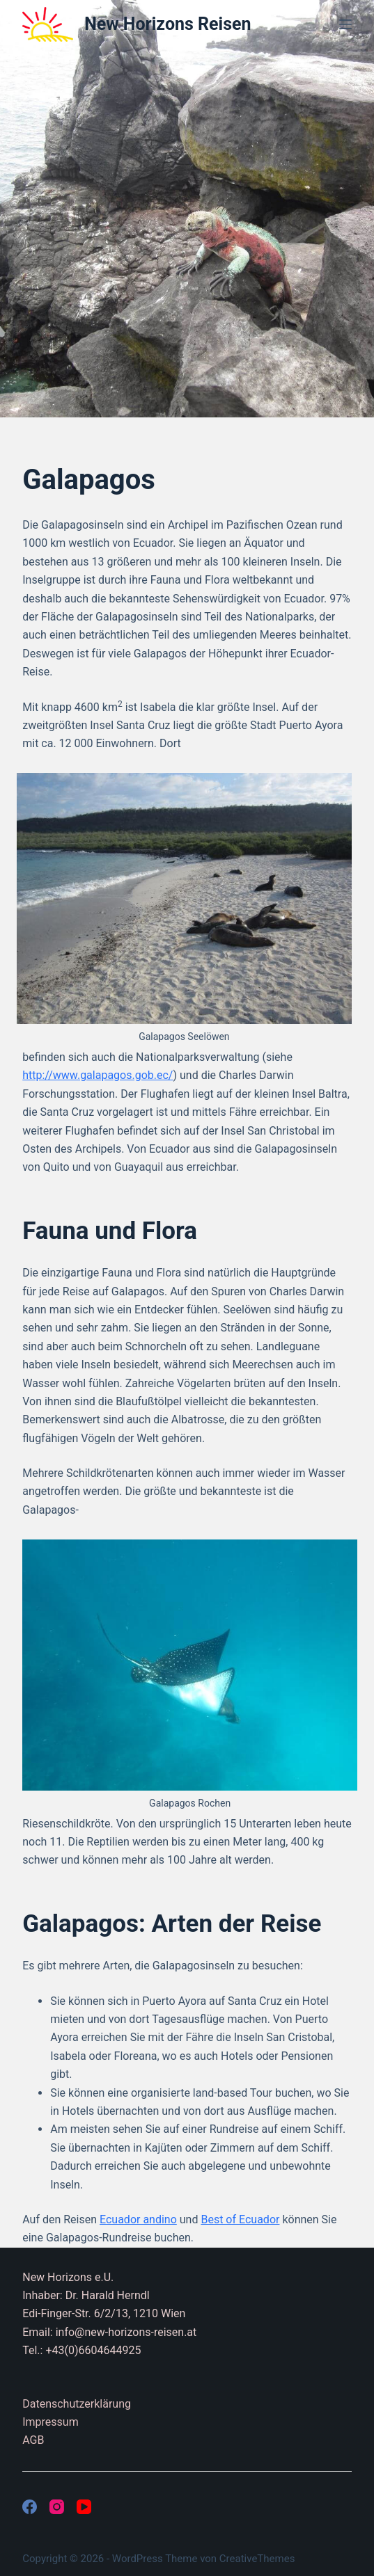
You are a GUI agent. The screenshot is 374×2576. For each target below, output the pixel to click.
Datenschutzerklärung (76, 2403)
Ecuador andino (138, 2219)
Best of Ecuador (240, 2219)
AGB (33, 2440)
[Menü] (345, 24)
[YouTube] (84, 2506)
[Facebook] (29, 2506)
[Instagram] (56, 2506)
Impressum (50, 2422)
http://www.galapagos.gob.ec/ (97, 1075)
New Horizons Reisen (167, 24)
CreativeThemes (257, 2558)
